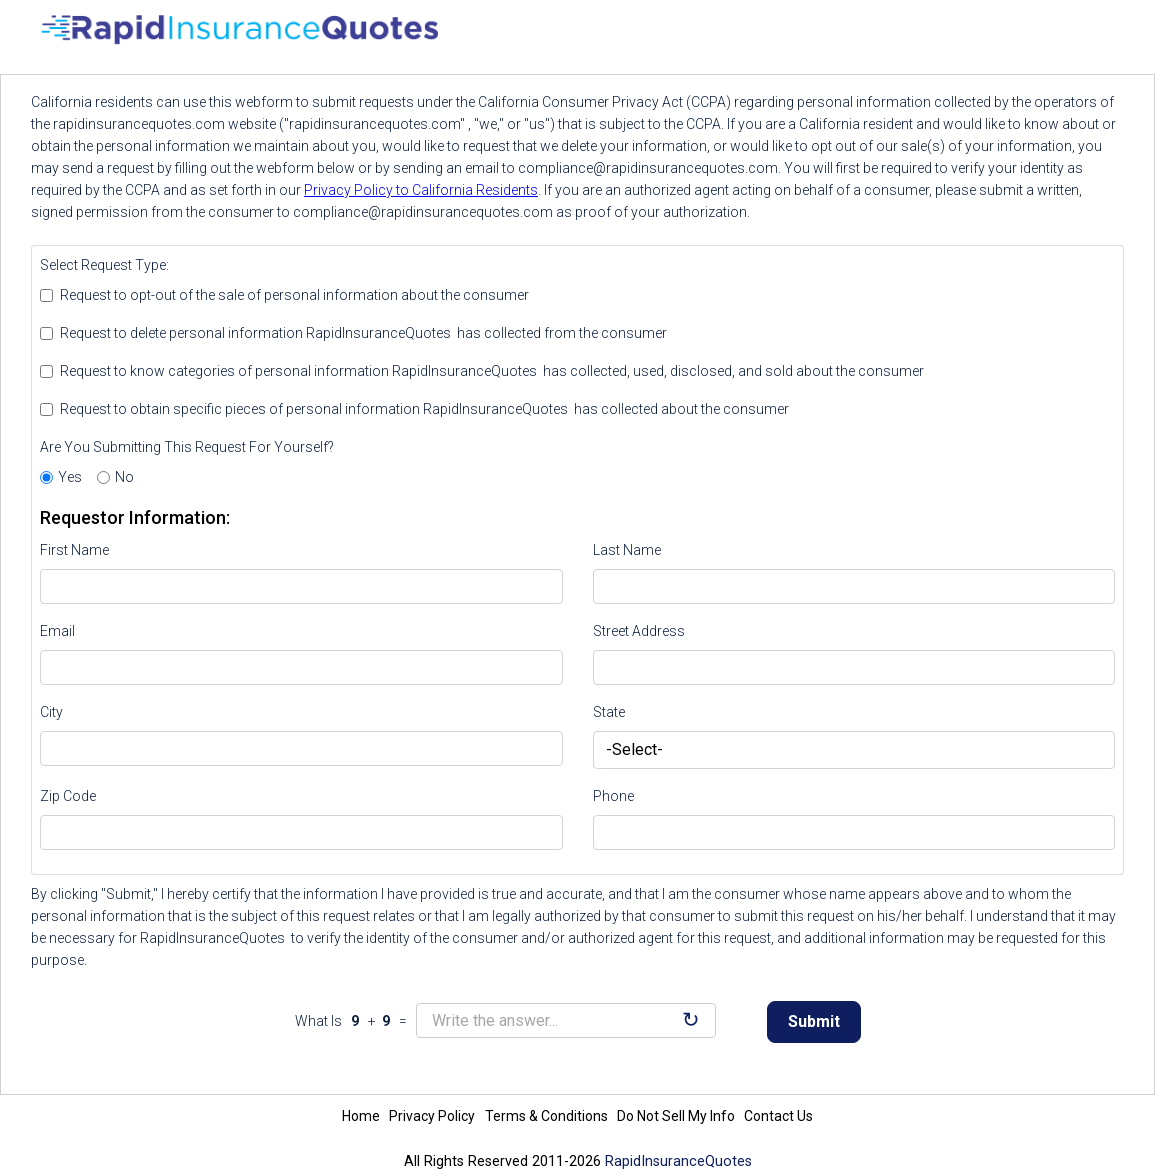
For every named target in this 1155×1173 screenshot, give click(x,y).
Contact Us (778, 1116)
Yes (70, 477)
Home (361, 1116)
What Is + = (354, 1021)
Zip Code (68, 796)
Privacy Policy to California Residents (421, 190)
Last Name (627, 550)
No (124, 477)
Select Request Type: (104, 265)
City (51, 712)
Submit (814, 1021)
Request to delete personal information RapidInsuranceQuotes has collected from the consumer (363, 333)
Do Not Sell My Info (676, 1116)
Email (57, 631)
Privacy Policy (432, 1116)
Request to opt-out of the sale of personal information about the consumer (294, 295)
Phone (613, 796)
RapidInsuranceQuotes (678, 1161)
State (609, 712)
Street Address (639, 631)
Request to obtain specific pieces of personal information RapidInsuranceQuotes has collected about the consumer (424, 409)
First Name (74, 550)
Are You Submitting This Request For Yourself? (187, 447)
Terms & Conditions (546, 1116)
